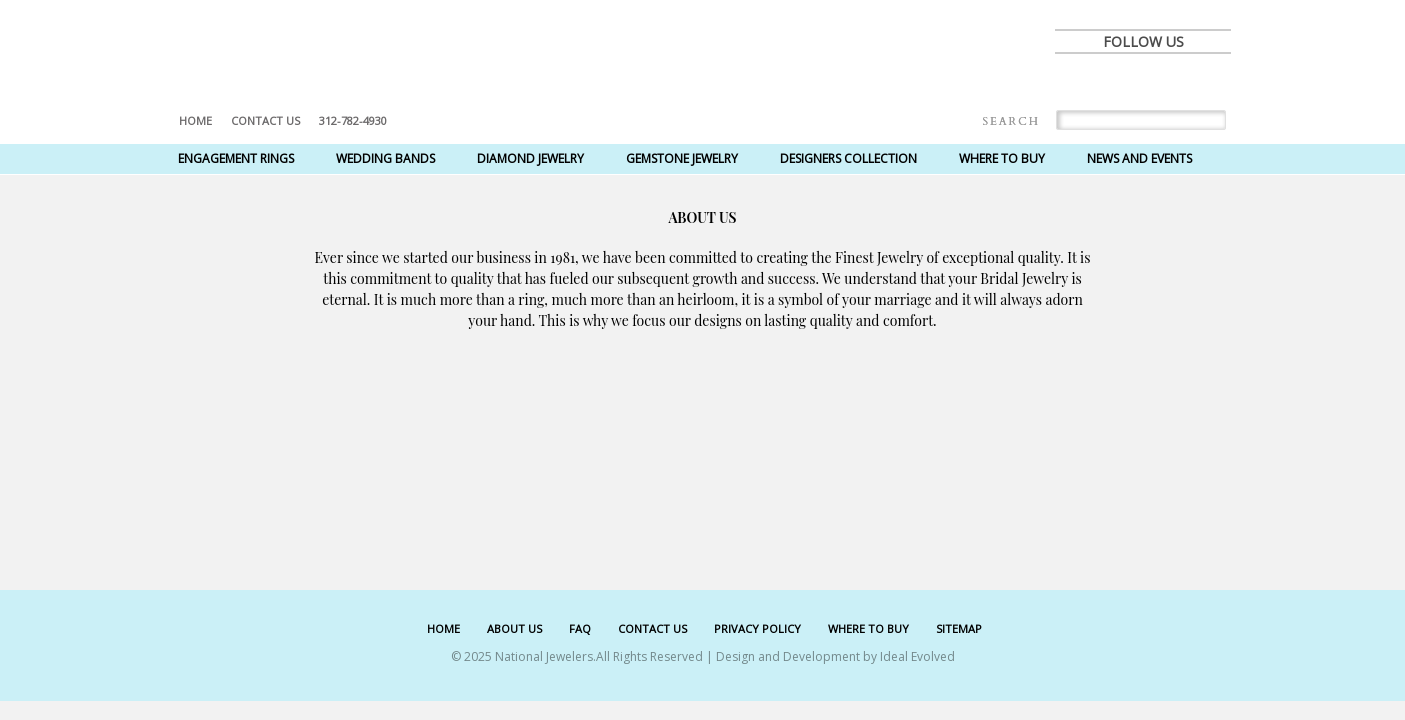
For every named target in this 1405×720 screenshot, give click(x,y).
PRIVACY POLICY (757, 628)
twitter (1121, 82)
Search (1010, 121)
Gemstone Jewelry (682, 158)
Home (195, 120)
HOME (443, 628)
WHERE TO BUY (868, 628)
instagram (1209, 82)
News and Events (1139, 158)
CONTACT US (652, 628)
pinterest (1165, 82)
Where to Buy (1002, 158)
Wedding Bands (385, 158)
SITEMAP (959, 628)
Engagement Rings (236, 158)
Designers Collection (848, 158)
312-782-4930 (353, 120)
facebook (1077, 82)
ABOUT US (514, 628)
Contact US (265, 120)
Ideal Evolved (917, 656)
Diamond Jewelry (530, 158)
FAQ (580, 628)
